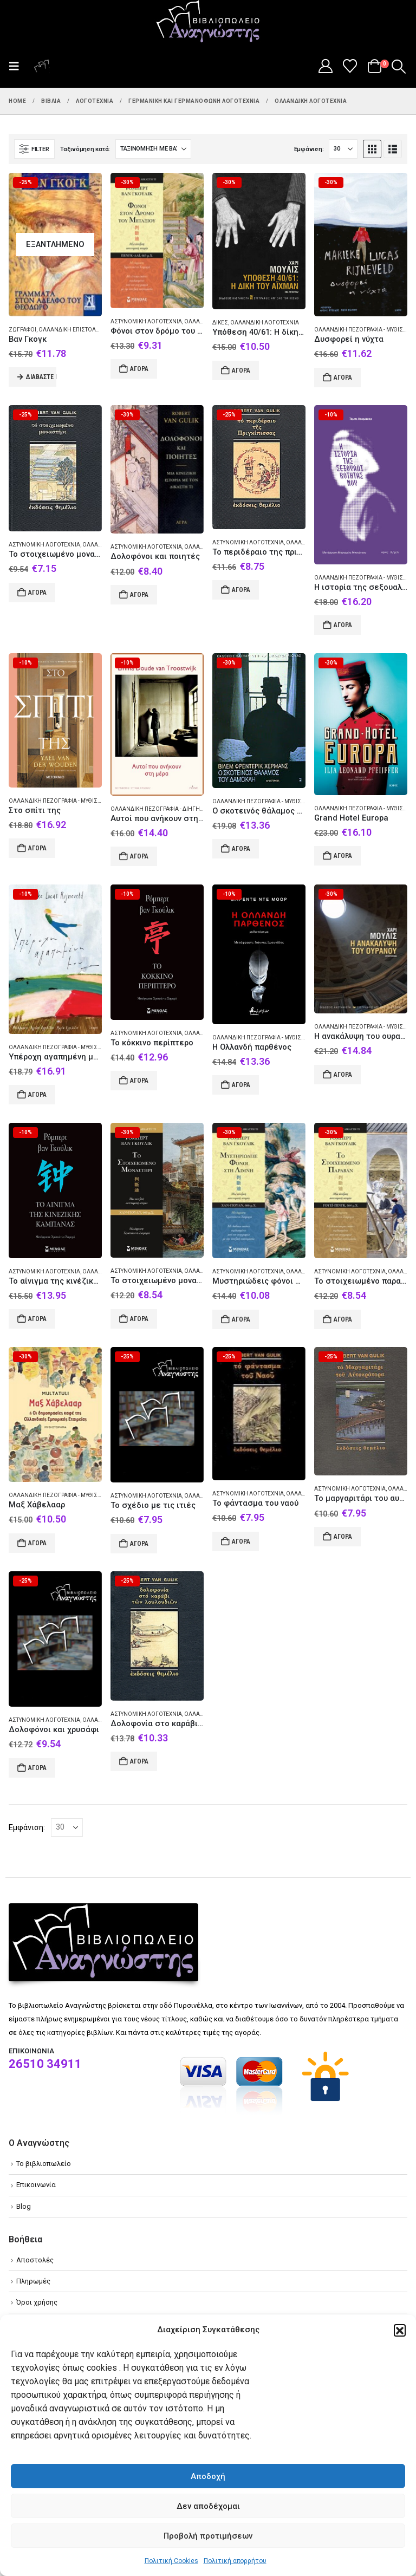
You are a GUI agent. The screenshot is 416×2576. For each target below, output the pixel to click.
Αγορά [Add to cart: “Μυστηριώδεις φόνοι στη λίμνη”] (241, 1319)
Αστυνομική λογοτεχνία (146, 321)
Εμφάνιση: (309, 149)
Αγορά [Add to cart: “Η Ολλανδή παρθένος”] (241, 1085)
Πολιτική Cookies (171, 2561)
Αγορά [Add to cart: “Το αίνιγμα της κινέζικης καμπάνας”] (37, 1319)
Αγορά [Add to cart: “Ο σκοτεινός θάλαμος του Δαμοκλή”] (241, 849)
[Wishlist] (350, 66)
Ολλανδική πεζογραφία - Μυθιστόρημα (65, 801)
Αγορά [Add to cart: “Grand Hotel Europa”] (343, 856)
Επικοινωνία (36, 2185)
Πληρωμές (33, 2281)
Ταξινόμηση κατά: (85, 149)
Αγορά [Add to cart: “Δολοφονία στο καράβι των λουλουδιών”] (139, 1761)
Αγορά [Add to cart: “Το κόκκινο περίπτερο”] (139, 1080)
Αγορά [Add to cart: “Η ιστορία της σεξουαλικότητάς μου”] (343, 625)
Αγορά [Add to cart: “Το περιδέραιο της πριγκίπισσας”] (241, 590)
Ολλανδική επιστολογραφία (78, 330)
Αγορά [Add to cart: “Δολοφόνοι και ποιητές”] (139, 595)
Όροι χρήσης (36, 2302)
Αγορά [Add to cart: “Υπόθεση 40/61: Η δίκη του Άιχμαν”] (241, 370)
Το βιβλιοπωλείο (43, 2163)
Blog (23, 2206)
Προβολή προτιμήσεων (208, 2536)
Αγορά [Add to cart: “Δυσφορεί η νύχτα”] (343, 377)
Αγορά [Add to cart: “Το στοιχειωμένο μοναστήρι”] (37, 592)
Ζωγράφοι (22, 330)
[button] (399, 2330)
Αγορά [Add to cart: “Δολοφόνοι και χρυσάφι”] (37, 1768)
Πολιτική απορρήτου (235, 2561)
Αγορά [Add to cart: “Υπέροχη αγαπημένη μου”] (37, 1094)
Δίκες (220, 323)
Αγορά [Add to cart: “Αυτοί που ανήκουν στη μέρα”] (139, 856)
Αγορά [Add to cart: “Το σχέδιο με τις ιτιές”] (139, 1543)
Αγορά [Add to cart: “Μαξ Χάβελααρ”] (37, 1543)
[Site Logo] (208, 22)
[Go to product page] (55, 244)
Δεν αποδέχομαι (208, 2506)
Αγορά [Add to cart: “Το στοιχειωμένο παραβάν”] (343, 1319)
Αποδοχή (208, 2476)
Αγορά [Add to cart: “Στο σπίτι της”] (37, 848)
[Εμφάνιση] (343, 149)
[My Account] (325, 66)
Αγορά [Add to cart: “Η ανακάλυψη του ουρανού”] (343, 1074)
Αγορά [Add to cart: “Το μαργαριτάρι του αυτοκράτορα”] (343, 1536)
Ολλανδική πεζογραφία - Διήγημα (159, 809)
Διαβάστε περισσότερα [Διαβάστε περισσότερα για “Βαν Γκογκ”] (41, 377)
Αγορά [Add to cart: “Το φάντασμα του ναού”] (241, 1541)
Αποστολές (35, 2260)
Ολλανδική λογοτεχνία (264, 323)
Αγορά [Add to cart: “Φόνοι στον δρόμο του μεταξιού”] (139, 369)
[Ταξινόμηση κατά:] (153, 149)
